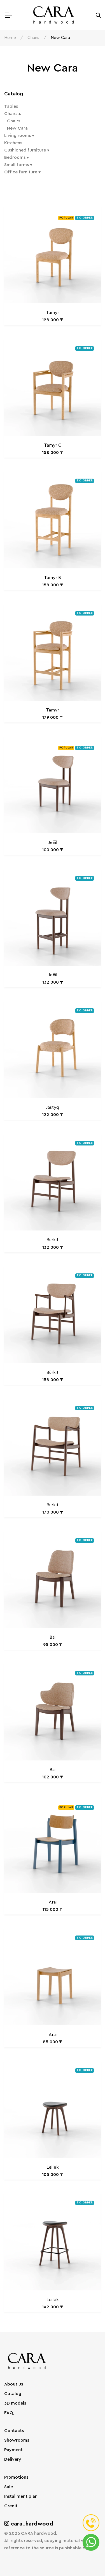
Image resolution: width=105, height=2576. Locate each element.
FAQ (8, 2412)
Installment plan (21, 2496)
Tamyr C (52, 445)
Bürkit (52, 1240)
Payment (13, 2450)
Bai (52, 1637)
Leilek (52, 2167)
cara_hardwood (28, 2524)
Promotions (16, 2477)
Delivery (12, 2459)
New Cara (17, 128)
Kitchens (13, 143)
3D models (15, 2403)
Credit (11, 2506)
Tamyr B (52, 577)
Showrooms (16, 2440)
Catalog (12, 2393)
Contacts (14, 2430)
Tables (11, 106)
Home (10, 38)
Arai (53, 1902)
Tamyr (52, 313)
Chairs (33, 38)
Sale (8, 2487)
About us (13, 2384)
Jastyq (52, 1107)
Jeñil (52, 843)
